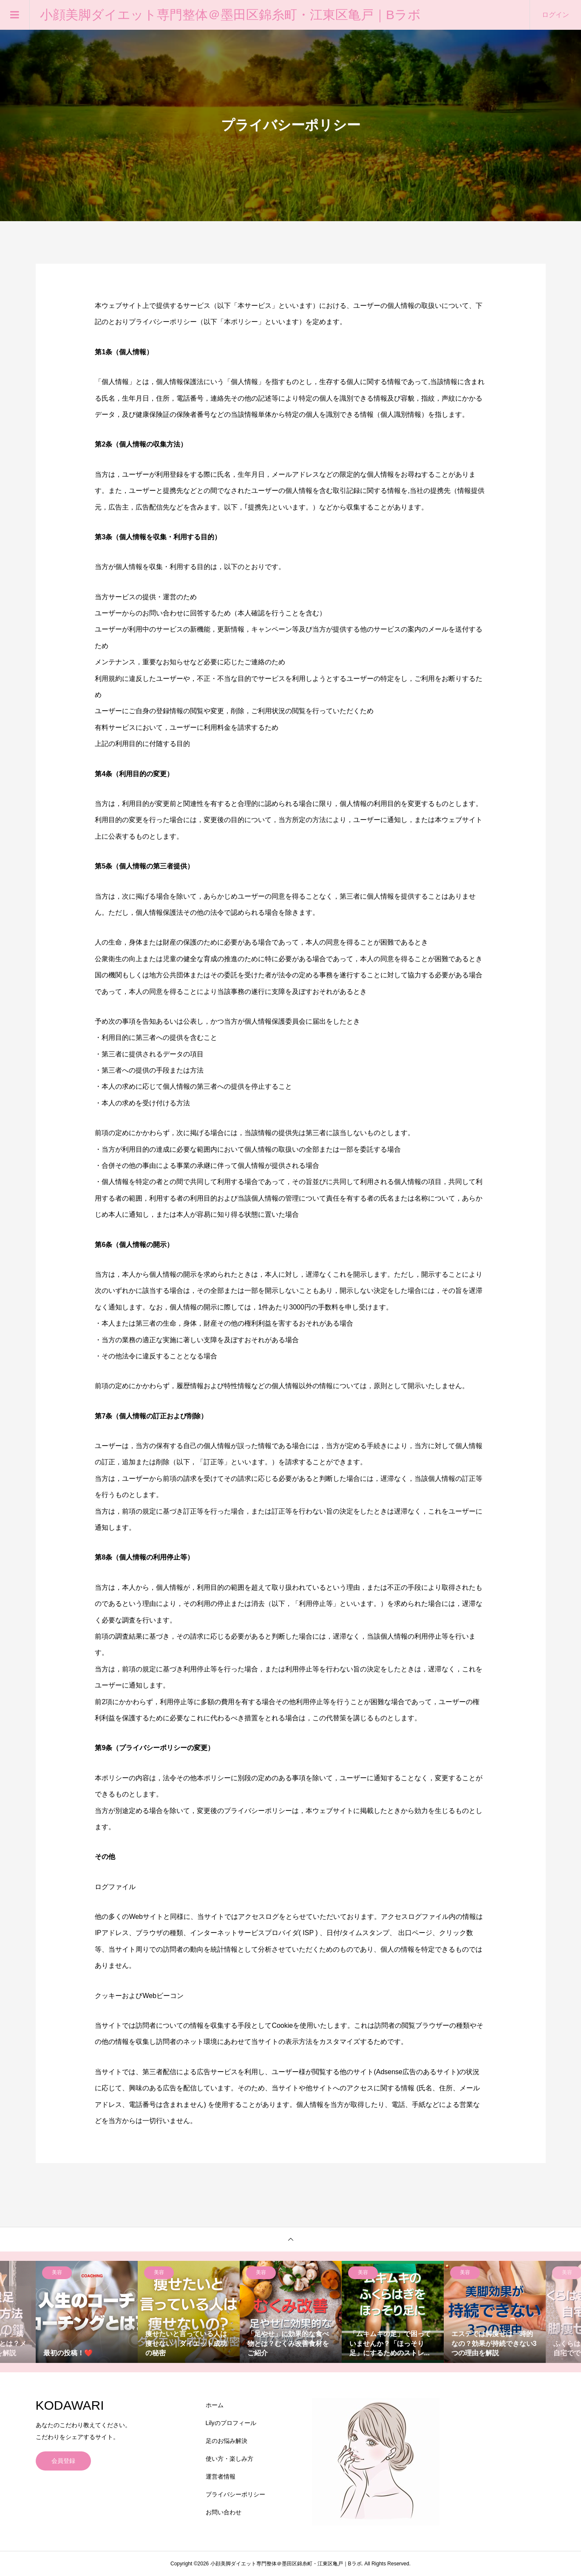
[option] (87, 2312)
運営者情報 (220, 2476)
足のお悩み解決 (226, 2440)
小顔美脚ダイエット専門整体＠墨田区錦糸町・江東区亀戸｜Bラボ (230, 15)
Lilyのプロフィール (231, 2422)
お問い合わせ (223, 2512)
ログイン (555, 14)
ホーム (215, 2405)
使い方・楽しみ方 (229, 2458)
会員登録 (63, 2460)
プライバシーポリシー (235, 2494)
